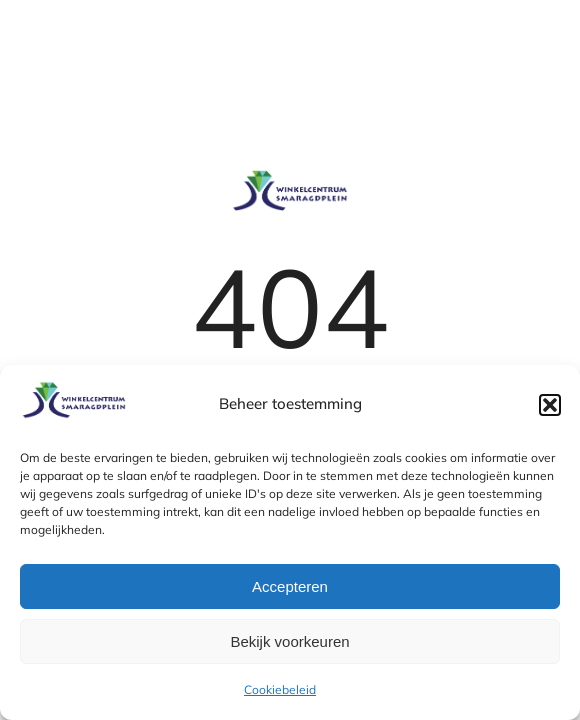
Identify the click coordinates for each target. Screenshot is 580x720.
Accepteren (290, 586)
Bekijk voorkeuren (289, 641)
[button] (550, 405)
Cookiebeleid (280, 689)
